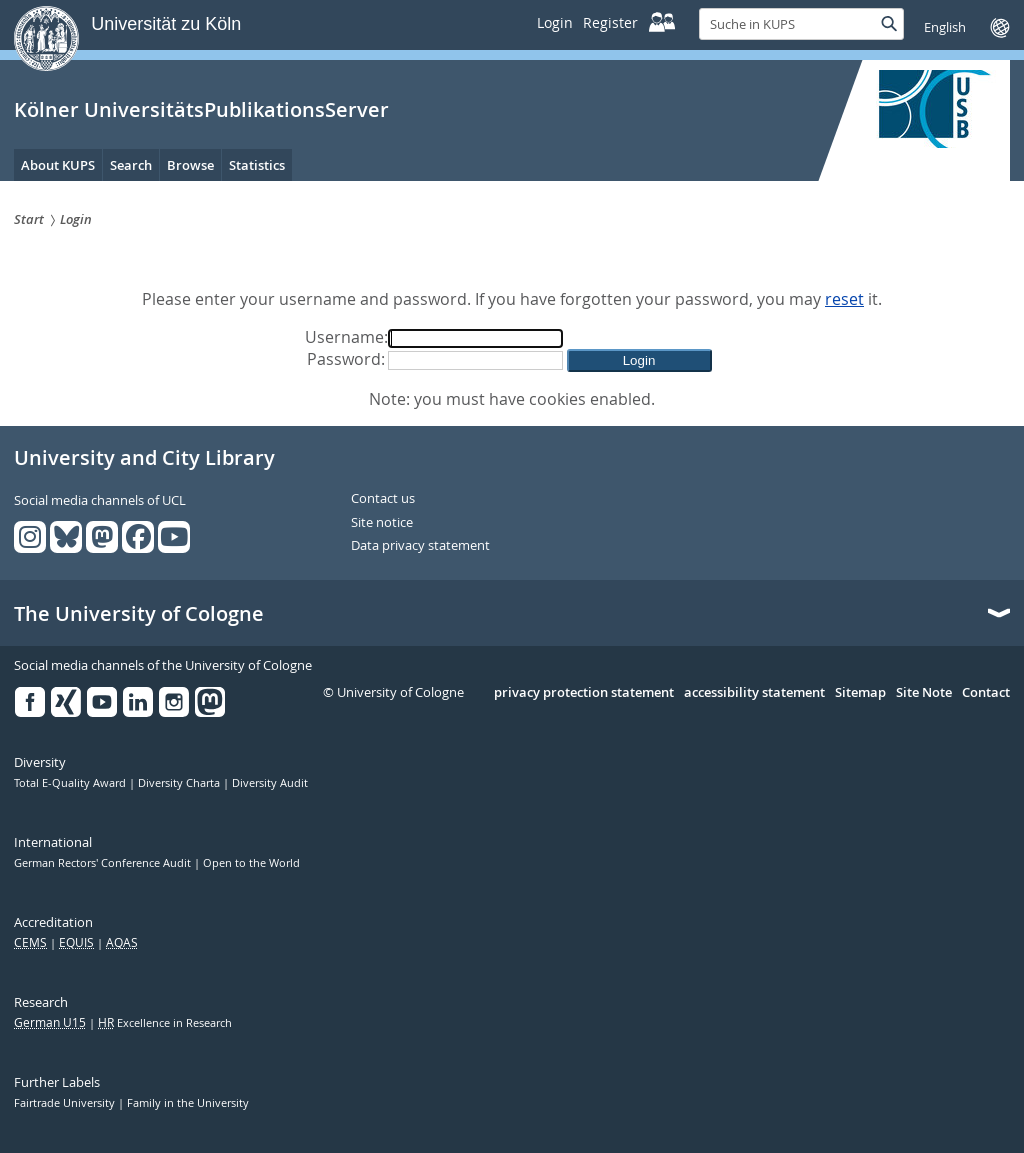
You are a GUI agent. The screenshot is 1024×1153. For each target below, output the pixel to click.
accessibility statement (754, 693)
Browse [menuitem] (190, 165)
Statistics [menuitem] (257, 165)
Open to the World (251, 863)
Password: (346, 359)
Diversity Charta (180, 783)
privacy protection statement (584, 693)
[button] (639, 360)
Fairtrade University (66, 1103)
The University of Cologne (139, 614)
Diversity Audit (270, 783)
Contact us (383, 499)
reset (844, 299)
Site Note (924, 693)
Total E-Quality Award (71, 783)
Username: (346, 337)
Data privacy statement (420, 546)
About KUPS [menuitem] (58, 165)
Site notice (382, 523)
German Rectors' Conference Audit (104, 863)
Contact (986, 693)
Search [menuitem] (131, 165)
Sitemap (860, 693)
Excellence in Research (165, 1023)
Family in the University (188, 1103)
